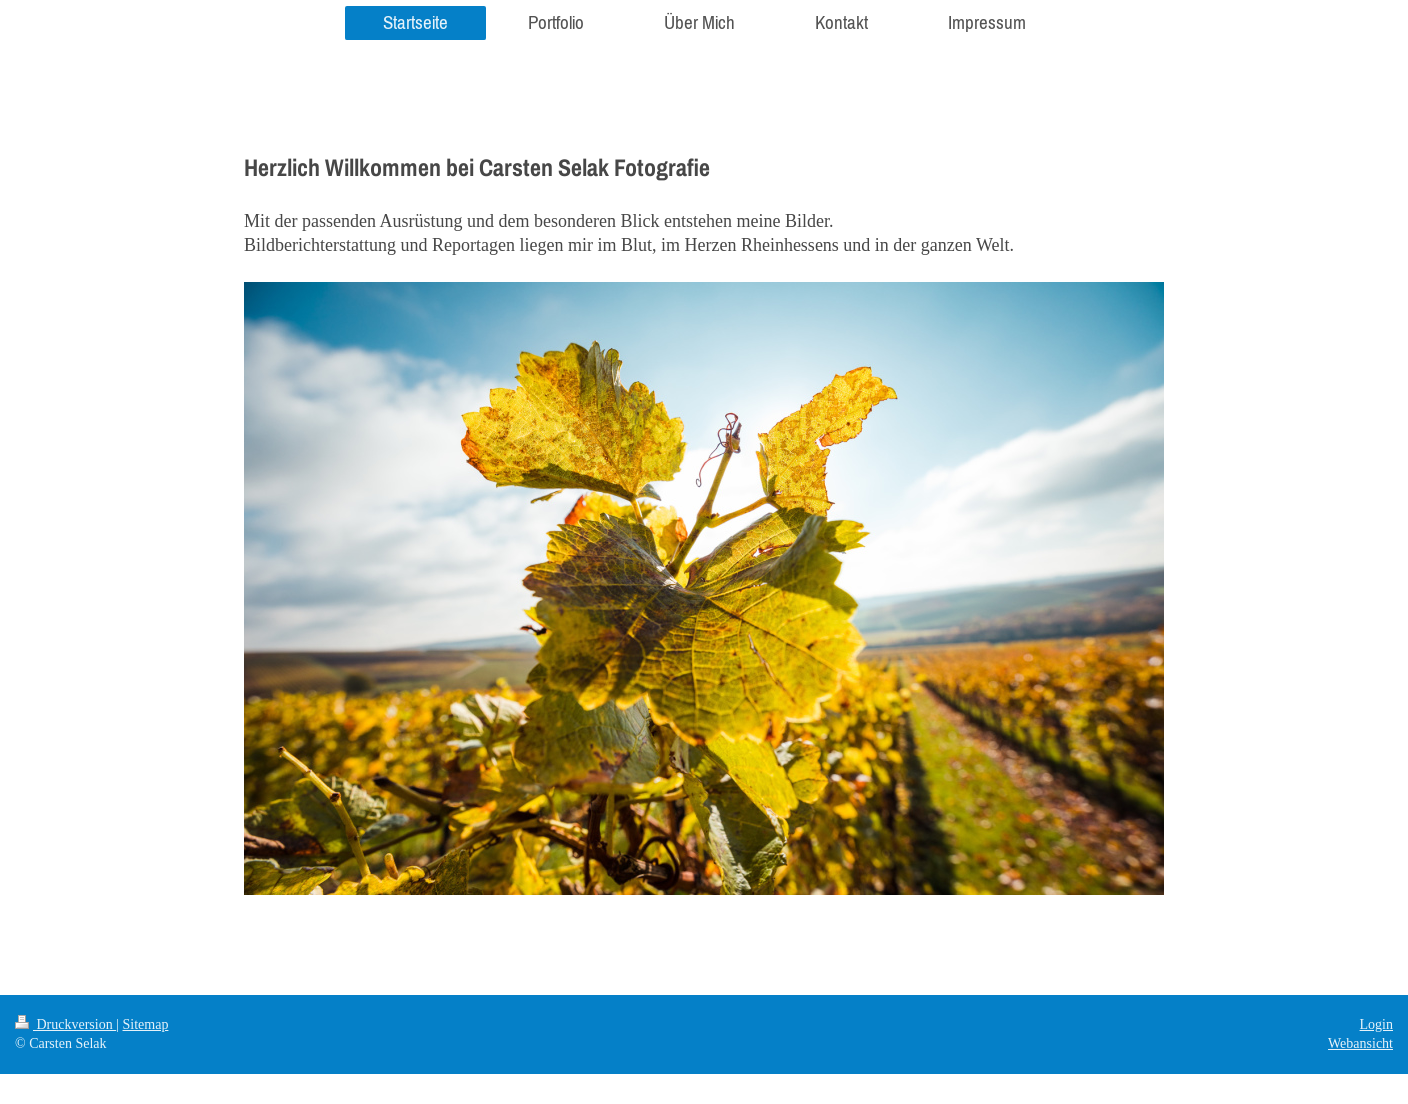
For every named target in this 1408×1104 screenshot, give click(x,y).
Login (1376, 1024)
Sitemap (146, 1024)
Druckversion (65, 1024)
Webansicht (1360, 1043)
